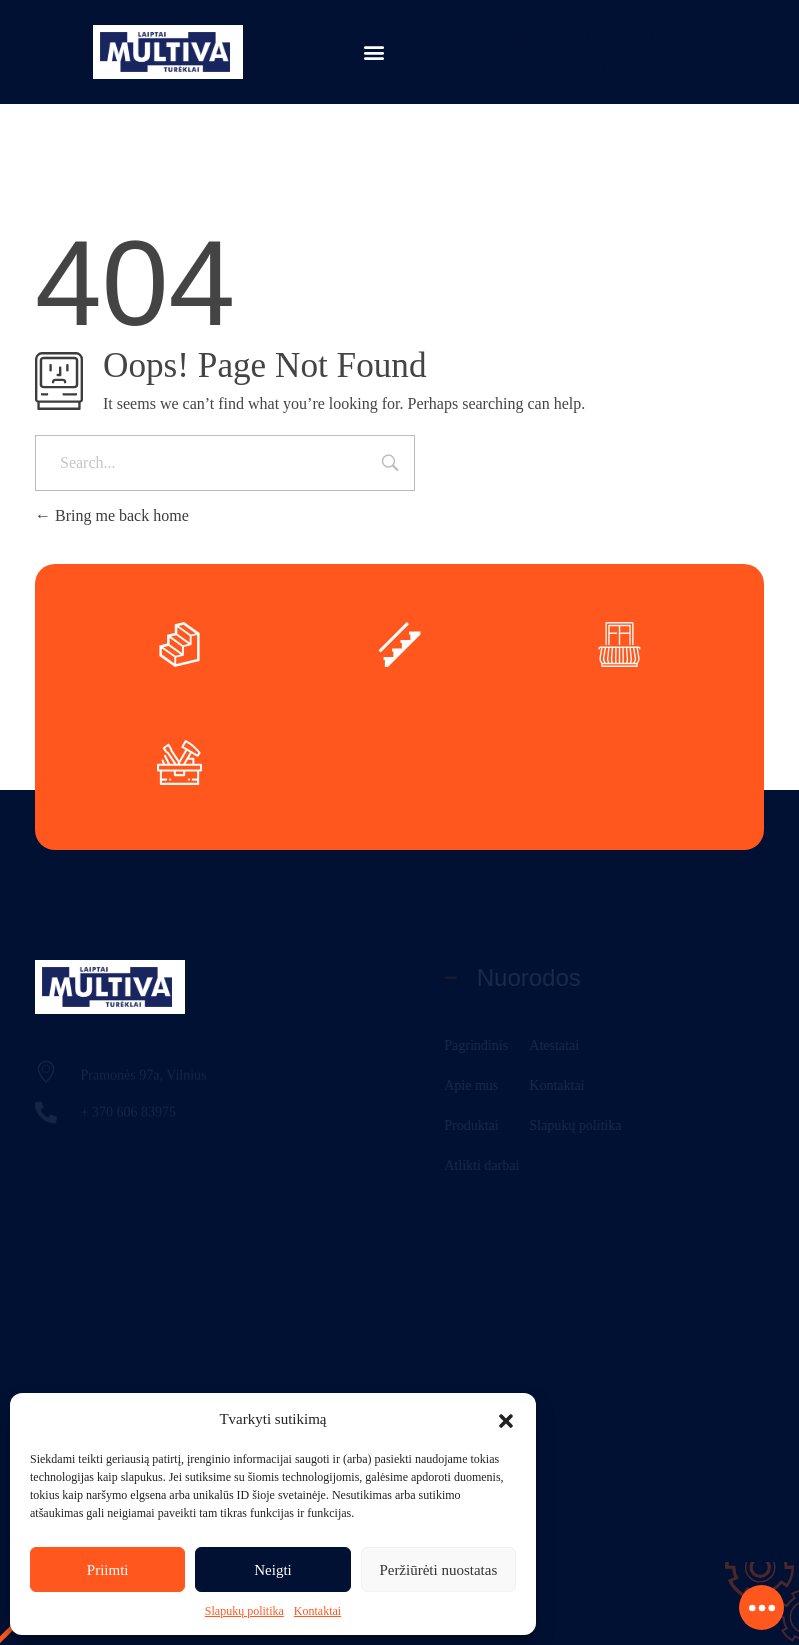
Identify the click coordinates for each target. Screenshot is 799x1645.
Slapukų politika (244, 1611)
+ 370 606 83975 (629, 36)
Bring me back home (112, 515)
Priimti (108, 1570)
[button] (506, 1419)
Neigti (273, 1570)
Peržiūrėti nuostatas (438, 1570)
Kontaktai (317, 1611)
